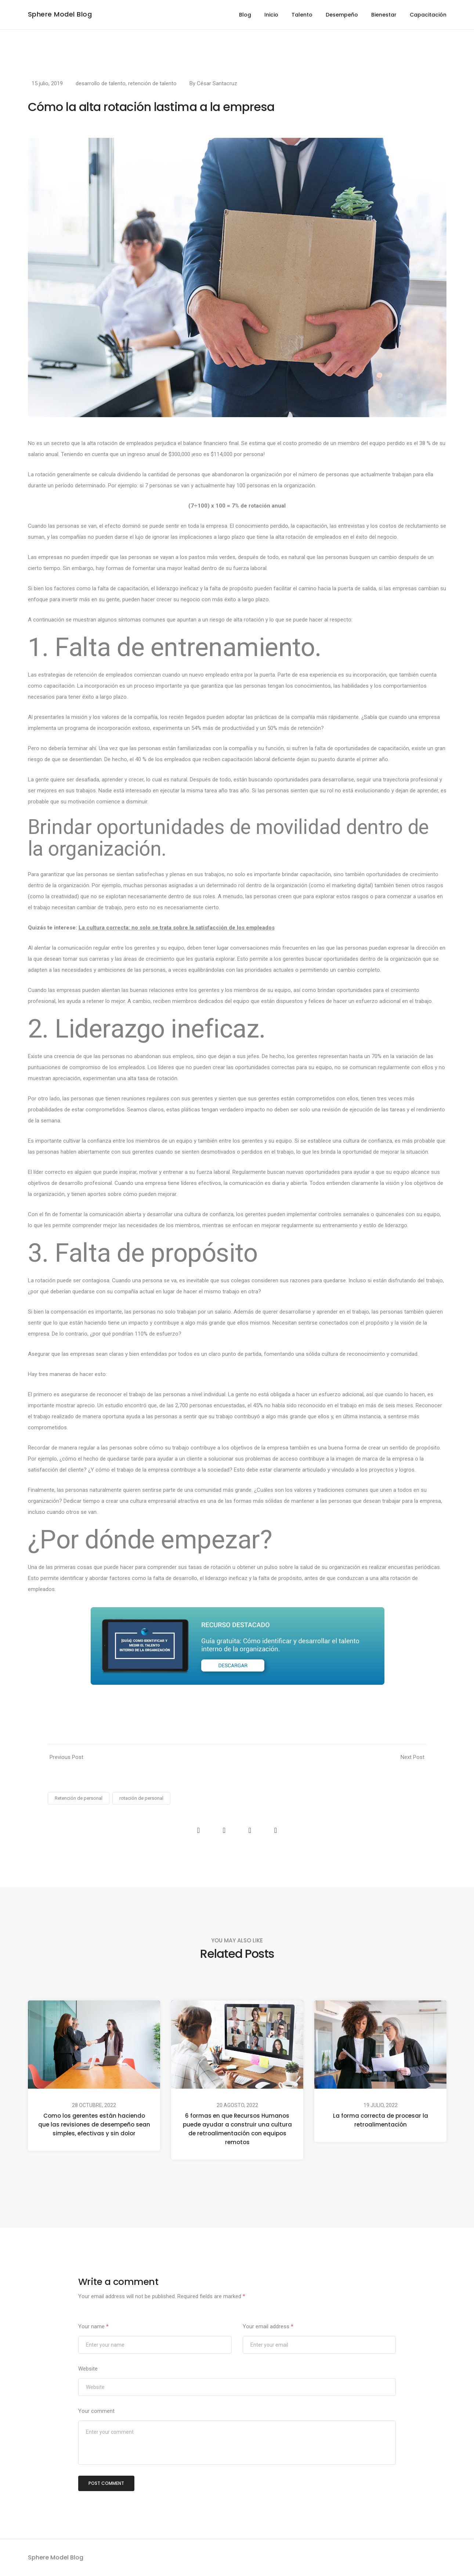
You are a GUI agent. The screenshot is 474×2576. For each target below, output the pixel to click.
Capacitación (428, 14)
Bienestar (384, 14)
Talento (302, 14)
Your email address (268, 2326)
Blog (245, 14)
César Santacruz (217, 83)
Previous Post (66, 1757)
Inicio (271, 14)
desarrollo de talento (101, 83)
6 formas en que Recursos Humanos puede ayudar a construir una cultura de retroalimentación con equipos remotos (237, 2129)
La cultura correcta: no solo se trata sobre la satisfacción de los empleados (177, 927)
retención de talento (152, 83)
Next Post (412, 1757)
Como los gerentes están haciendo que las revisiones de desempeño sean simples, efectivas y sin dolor (94, 2124)
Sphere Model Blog (60, 14)
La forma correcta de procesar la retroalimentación (380, 2120)
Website (88, 2368)
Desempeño (342, 14)
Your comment (96, 2411)
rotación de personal (141, 1798)
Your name (93, 2326)
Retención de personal (78, 1798)
